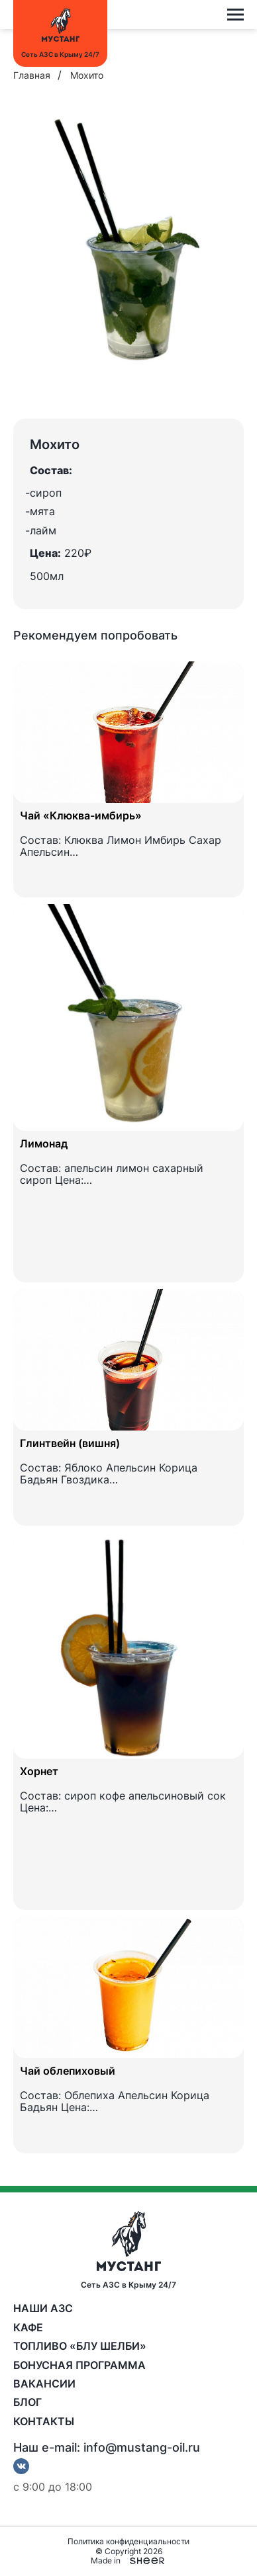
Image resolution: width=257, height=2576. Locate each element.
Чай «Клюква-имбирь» (81, 815)
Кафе (28, 2327)
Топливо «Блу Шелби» (79, 2345)
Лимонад (44, 1143)
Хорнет (39, 1771)
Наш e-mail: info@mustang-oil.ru (106, 2447)
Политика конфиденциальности (128, 2541)
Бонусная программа (79, 2365)
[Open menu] (235, 15)
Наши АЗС (43, 2308)
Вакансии (44, 2383)
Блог (27, 2402)
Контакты (43, 2421)
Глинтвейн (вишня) (70, 1443)
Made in (129, 2560)
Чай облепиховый (67, 2070)
